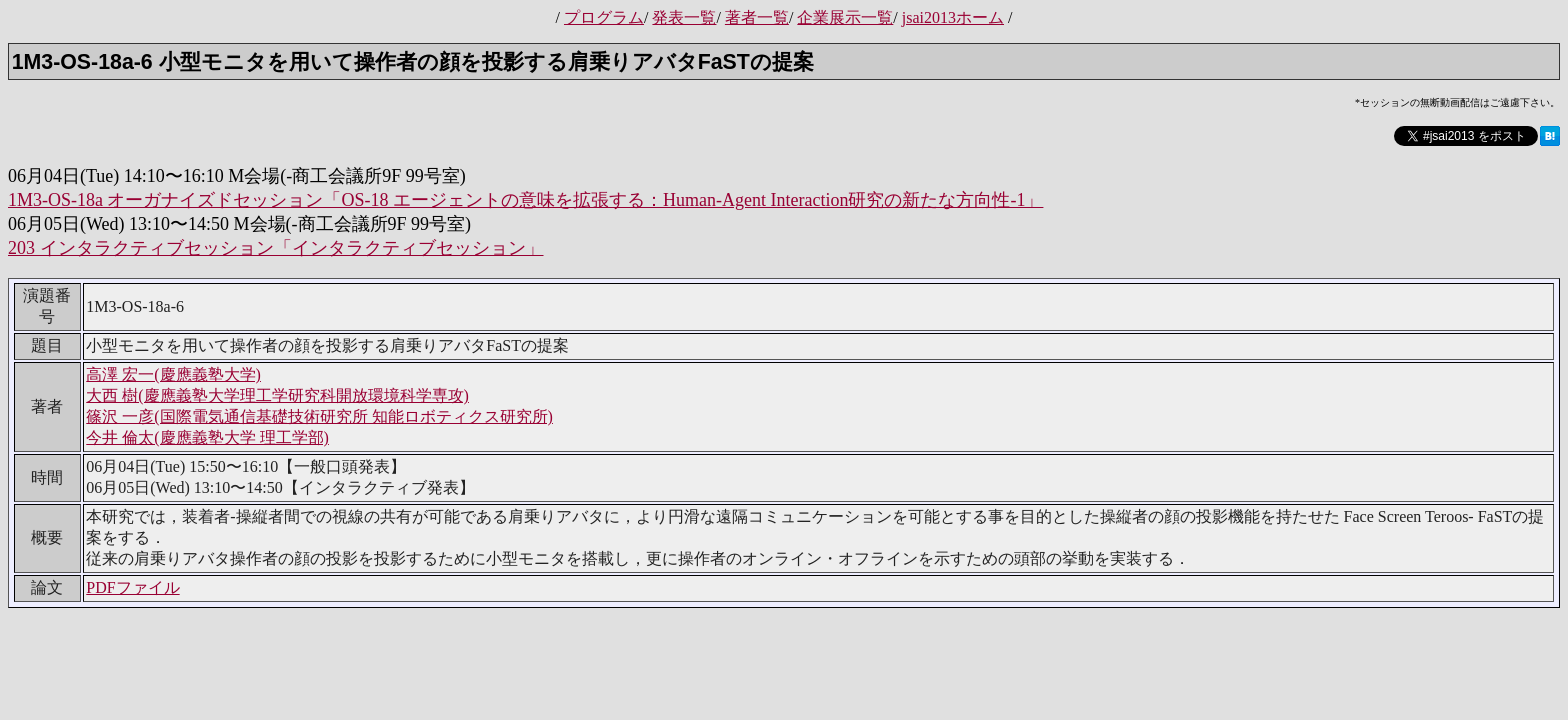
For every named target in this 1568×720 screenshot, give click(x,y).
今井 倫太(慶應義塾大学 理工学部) (207, 437)
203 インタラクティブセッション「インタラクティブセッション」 (276, 248)
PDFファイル (132, 587)
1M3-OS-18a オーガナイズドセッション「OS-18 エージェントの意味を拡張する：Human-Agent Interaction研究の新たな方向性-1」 (525, 200)
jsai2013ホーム (953, 17)
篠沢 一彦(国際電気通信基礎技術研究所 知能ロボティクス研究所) (319, 416)
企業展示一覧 (845, 17)
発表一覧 (684, 17)
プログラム (604, 17)
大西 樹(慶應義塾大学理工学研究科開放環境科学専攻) (277, 395)
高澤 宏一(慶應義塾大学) (173, 374)
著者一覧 (757, 17)
